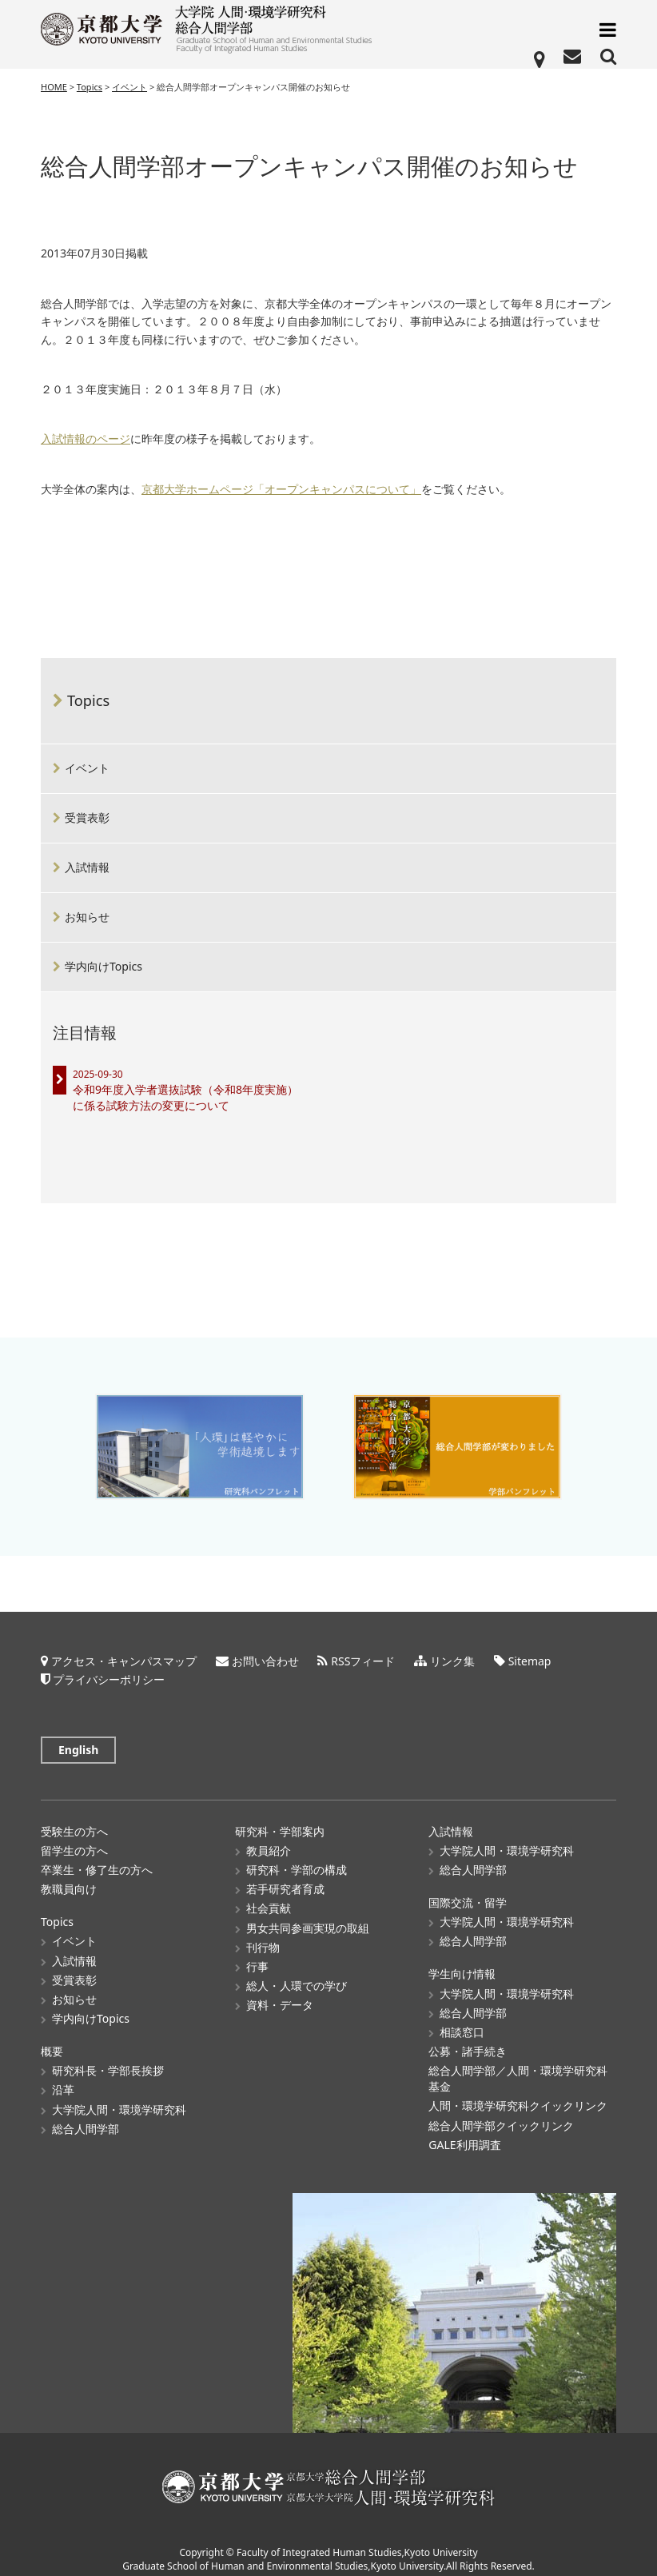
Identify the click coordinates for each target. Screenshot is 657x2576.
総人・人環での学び (296, 1976)
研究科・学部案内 (280, 1822)
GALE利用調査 (464, 2135)
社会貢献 (268, 1900)
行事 (257, 1957)
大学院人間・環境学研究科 (119, 2100)
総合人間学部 (85, 2119)
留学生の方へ (74, 1841)
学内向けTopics (103, 966)
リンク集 (452, 1652)
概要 (52, 2042)
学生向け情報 (462, 1965)
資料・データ (279, 1996)
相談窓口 (462, 2023)
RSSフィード (363, 1652)
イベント (87, 768)
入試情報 (87, 867)
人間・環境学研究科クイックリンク (517, 2097)
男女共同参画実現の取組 (307, 1919)
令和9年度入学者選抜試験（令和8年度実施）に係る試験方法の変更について (185, 1097)
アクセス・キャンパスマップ (124, 1652)
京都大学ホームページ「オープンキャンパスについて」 (281, 489)
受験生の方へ (74, 1822)
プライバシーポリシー (109, 1670)
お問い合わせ (265, 1652)
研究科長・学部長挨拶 (108, 2061)
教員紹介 (268, 1841)
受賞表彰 (87, 817)
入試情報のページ (85, 439)
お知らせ (87, 916)
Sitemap (529, 1652)
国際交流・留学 (467, 1893)
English (78, 1741)
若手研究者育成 (285, 1880)
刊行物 (263, 1938)
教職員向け (69, 1880)
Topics (88, 700)
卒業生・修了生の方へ (97, 1860)
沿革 (63, 2081)
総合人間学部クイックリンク (501, 2116)
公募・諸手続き (467, 2042)
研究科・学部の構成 (296, 1860)
